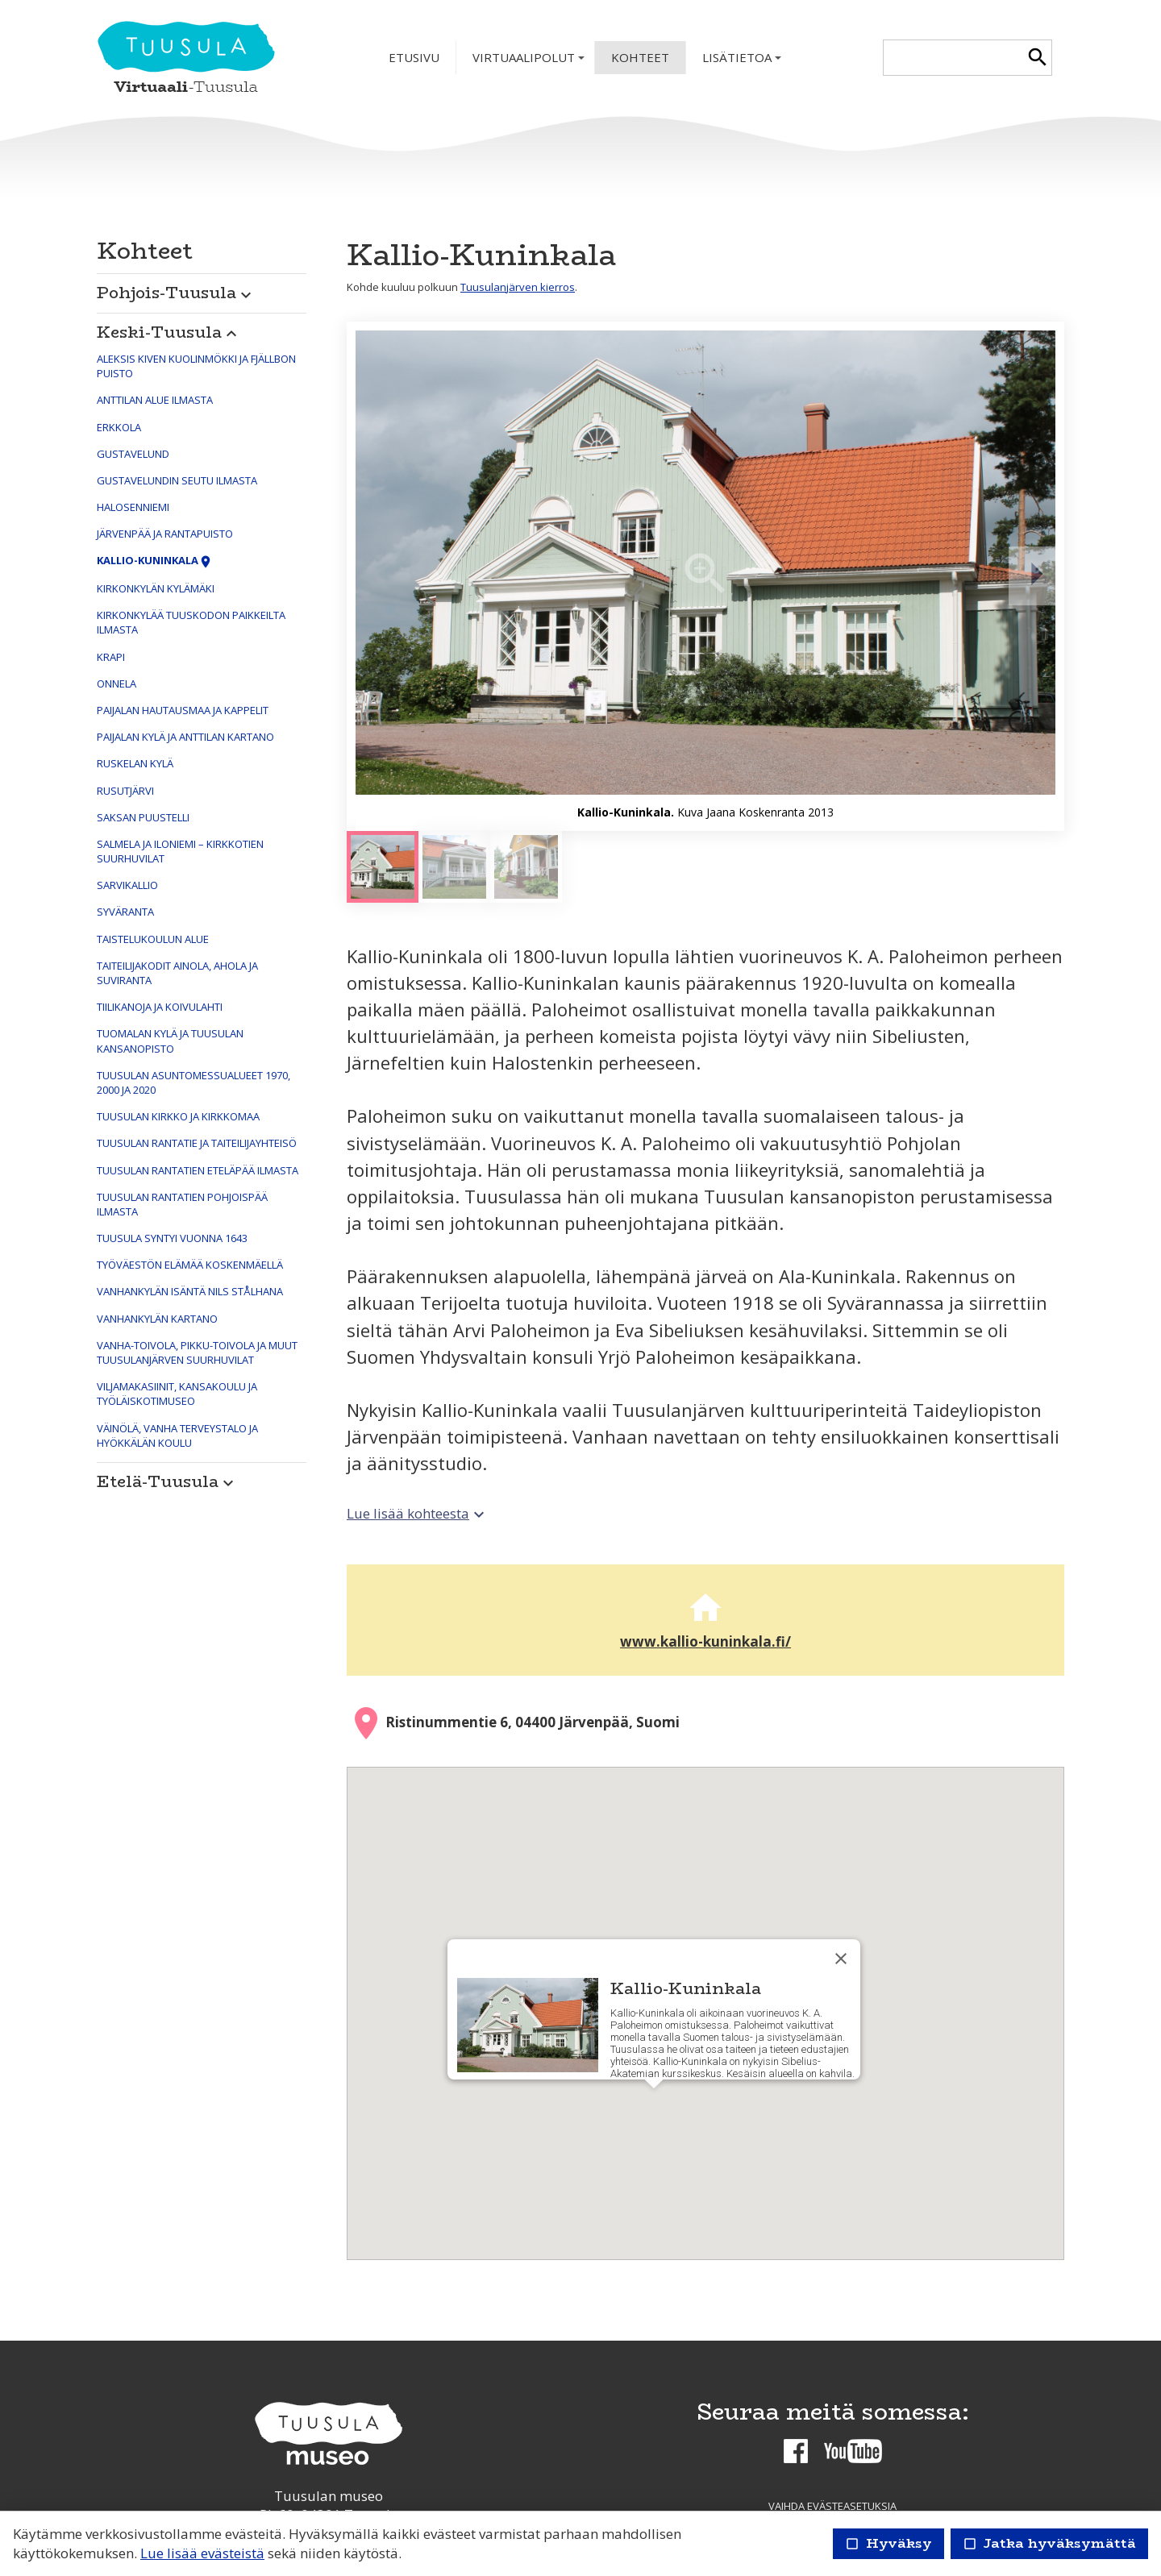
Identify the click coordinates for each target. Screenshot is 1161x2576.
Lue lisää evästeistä (202, 2553)
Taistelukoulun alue (153, 939)
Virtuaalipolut (530, 61)
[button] (201, 288)
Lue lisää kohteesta (418, 1513)
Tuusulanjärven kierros (517, 287)
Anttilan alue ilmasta (155, 400)
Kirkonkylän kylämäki (155, 588)
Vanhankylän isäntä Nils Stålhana (190, 1291)
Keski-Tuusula (169, 331)
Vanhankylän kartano (157, 1318)
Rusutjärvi (125, 790)
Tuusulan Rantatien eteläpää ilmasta (197, 1170)
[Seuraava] (1036, 576)
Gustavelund (133, 454)
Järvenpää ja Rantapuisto (165, 533)
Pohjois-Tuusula (176, 292)
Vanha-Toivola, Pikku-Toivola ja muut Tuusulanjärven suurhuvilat (197, 1352)
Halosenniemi (133, 507)
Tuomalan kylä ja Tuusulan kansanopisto (170, 1040)
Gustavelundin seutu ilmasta (177, 480)
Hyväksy (888, 2543)
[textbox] (953, 57)
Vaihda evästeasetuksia (832, 2506)
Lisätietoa (743, 61)
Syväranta (125, 911)
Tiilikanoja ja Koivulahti (160, 1006)
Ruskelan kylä (135, 763)
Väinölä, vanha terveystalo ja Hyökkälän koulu (177, 1435)
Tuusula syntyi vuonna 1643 (172, 1238)
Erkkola (119, 427)
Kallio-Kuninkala (155, 560)
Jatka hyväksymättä (1049, 2543)
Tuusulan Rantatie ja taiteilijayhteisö (197, 1143)
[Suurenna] (705, 576)
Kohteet (640, 57)
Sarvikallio (127, 885)
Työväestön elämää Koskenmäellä (190, 1264)
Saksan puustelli (143, 817)
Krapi (111, 657)
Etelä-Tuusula (167, 1481)
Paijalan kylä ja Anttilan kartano (185, 736)
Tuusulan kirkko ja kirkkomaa (178, 1116)
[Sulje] (841, 1958)
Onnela (116, 683)
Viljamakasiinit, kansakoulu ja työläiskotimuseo (177, 1393)
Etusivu (414, 57)
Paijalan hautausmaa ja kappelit (182, 710)
